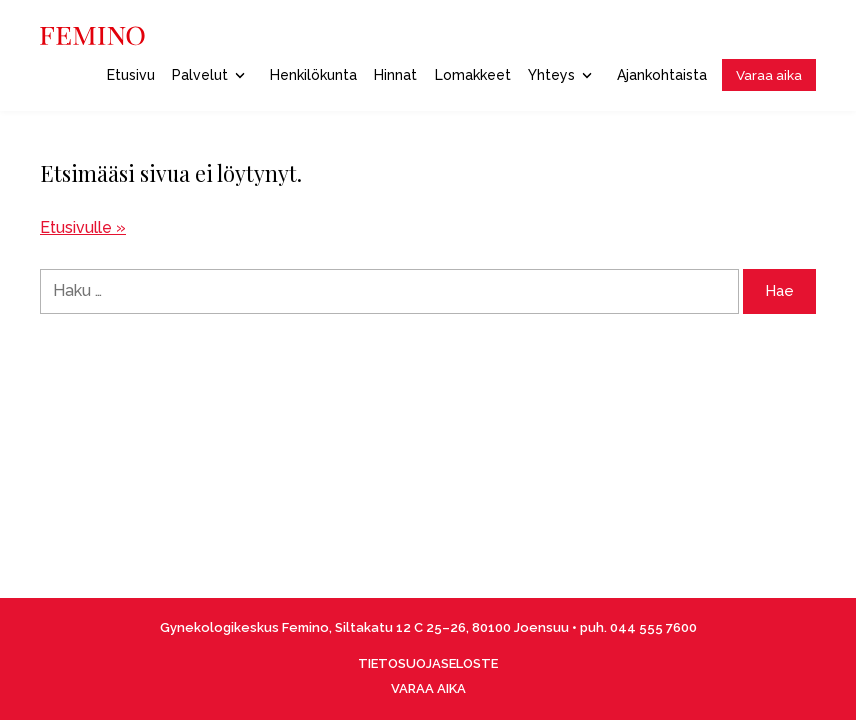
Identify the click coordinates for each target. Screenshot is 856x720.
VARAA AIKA (428, 688)
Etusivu (131, 75)
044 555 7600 (653, 627)
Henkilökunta (313, 75)
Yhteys (560, 75)
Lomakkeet (473, 75)
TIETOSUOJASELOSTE (428, 663)
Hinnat (395, 75)
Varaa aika (769, 75)
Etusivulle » (83, 227)
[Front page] (92, 36)
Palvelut (208, 75)
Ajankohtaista (662, 75)
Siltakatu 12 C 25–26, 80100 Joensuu (452, 627)
